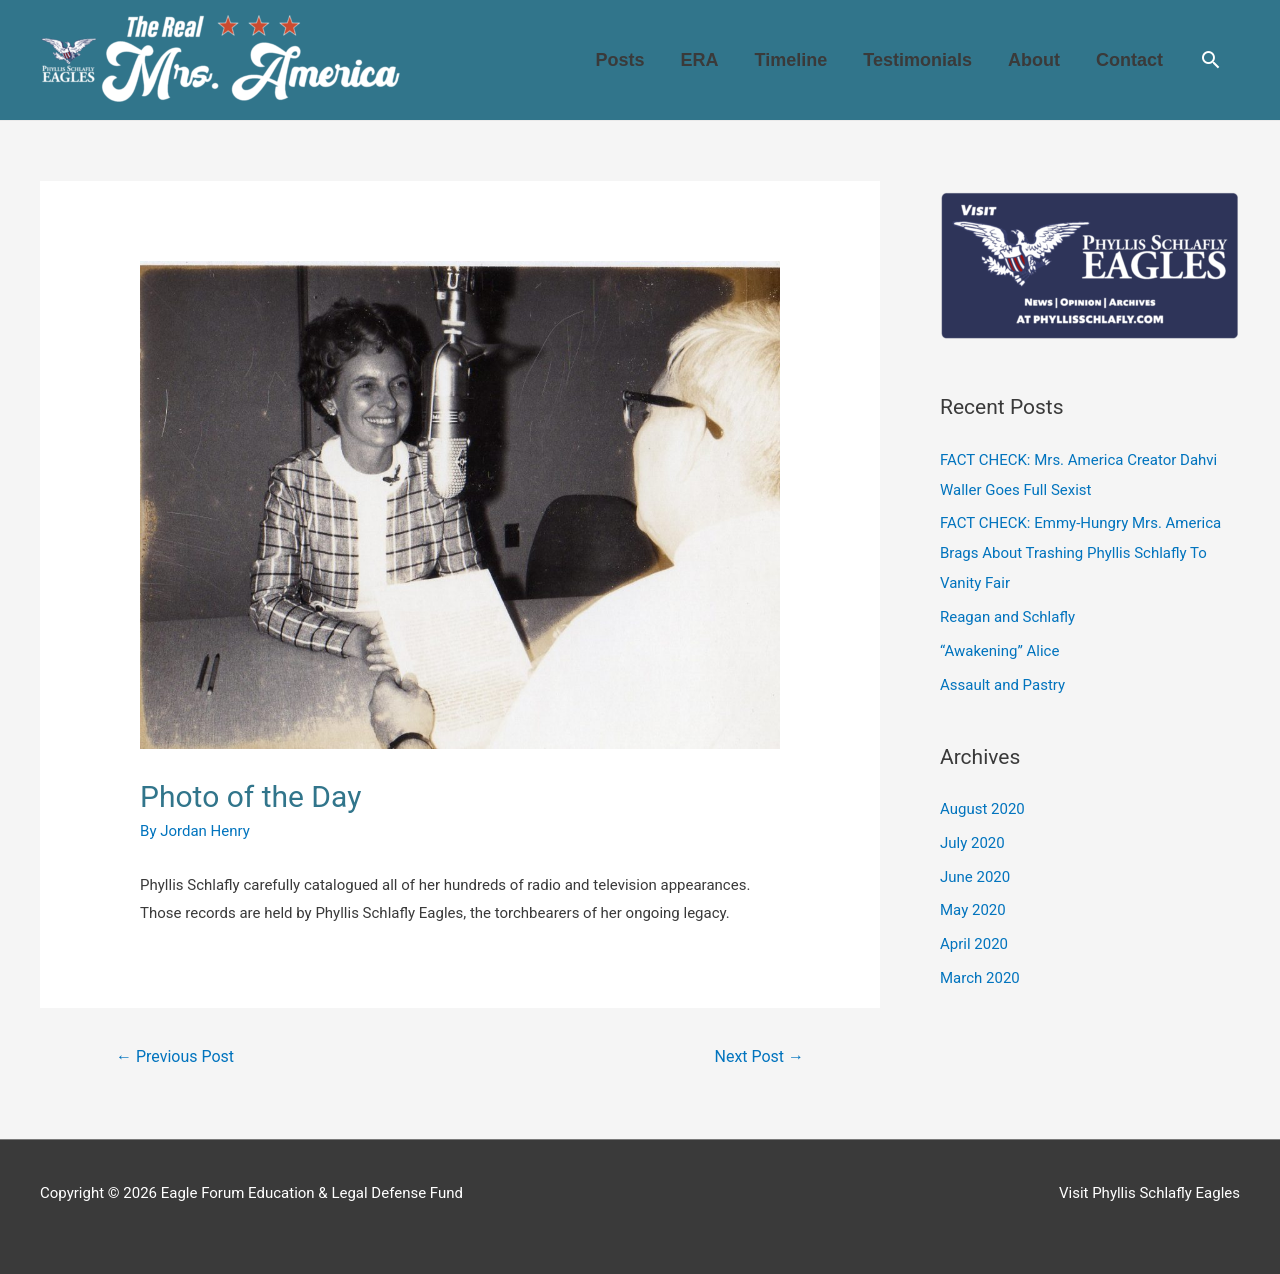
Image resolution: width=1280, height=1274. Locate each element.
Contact (1129, 60)
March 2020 (980, 978)
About (1034, 60)
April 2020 (974, 944)
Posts (620, 60)
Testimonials (917, 60)
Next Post (760, 1056)
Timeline (791, 60)
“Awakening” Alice (999, 651)
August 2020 (982, 809)
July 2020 (972, 843)
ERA (700, 60)
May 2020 (973, 910)
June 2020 (975, 877)
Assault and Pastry (1002, 685)
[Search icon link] (1210, 59)
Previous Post (175, 1056)
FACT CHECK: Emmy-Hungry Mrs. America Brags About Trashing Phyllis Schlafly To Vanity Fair (1080, 553)
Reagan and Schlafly (1007, 617)
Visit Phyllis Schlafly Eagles (1149, 1193)
